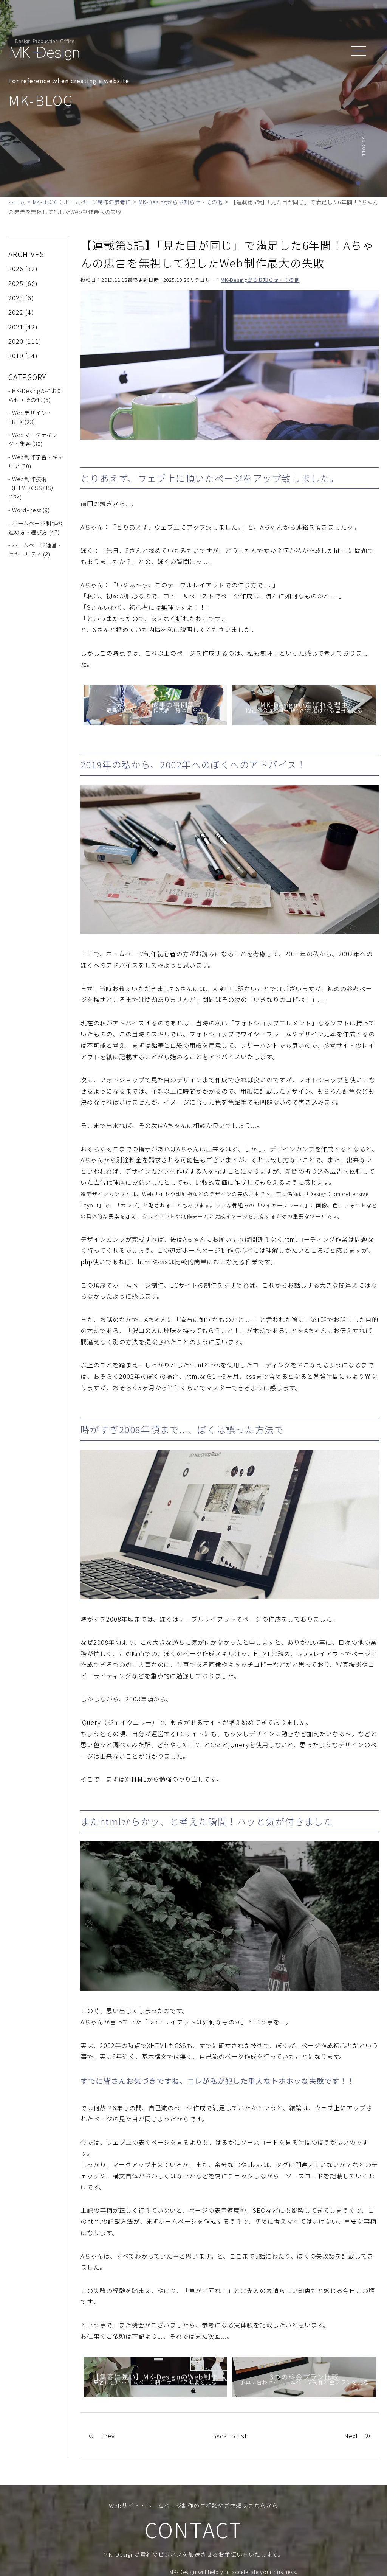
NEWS (264, 20)
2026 (15, 268)
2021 (15, 326)
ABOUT (180, 20)
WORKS (238, 20)
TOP (157, 20)
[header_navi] (360, 50)
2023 (15, 297)
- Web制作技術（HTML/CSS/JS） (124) (32, 488)
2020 (15, 341)
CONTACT (316, 20)
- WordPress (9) (29, 510)
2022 (15, 312)
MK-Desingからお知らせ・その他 (260, 279)
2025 (15, 283)
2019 (15, 355)
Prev (108, 2435)
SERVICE (208, 20)
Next (351, 2435)
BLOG (287, 20)
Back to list (230, 2435)
